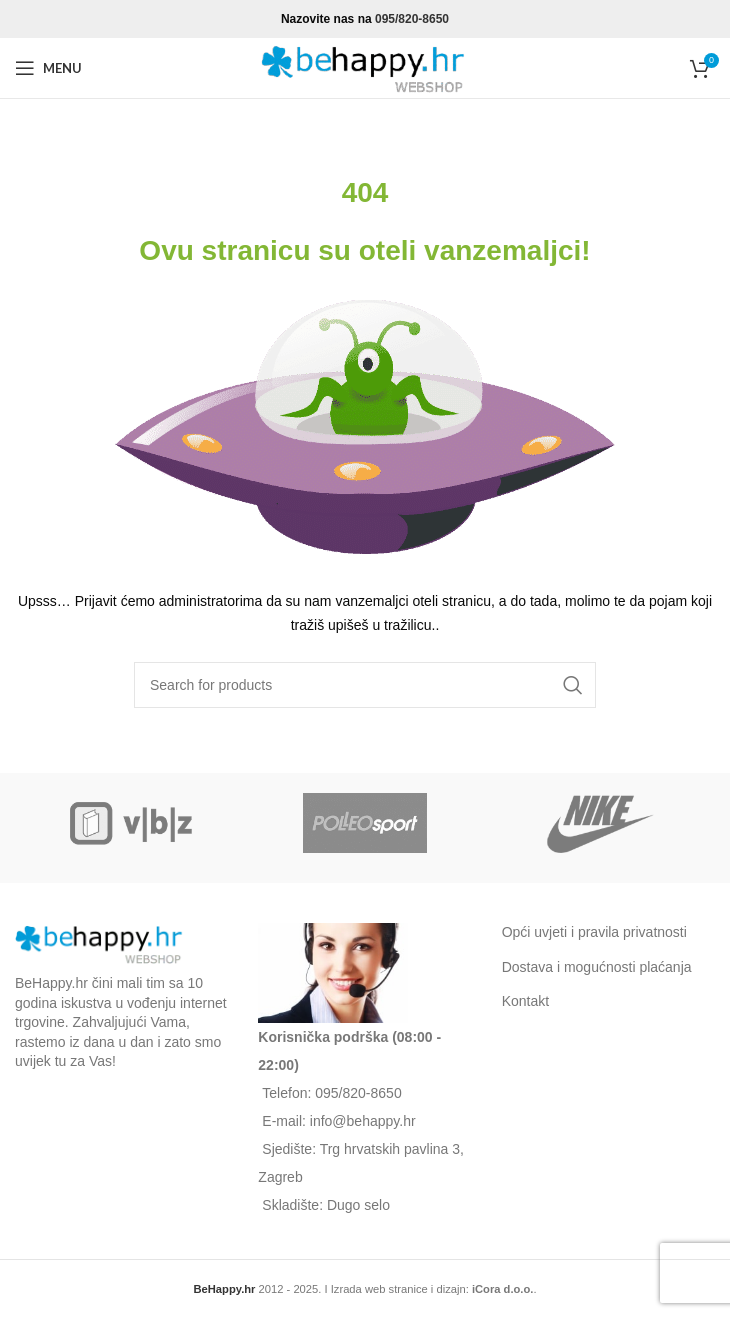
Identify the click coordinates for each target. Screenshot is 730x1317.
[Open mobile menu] (48, 68)
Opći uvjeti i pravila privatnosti (594, 932)
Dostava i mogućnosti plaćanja (597, 967)
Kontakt (525, 1001)
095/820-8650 (412, 19)
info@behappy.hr (363, 1121)
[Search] (365, 685)
